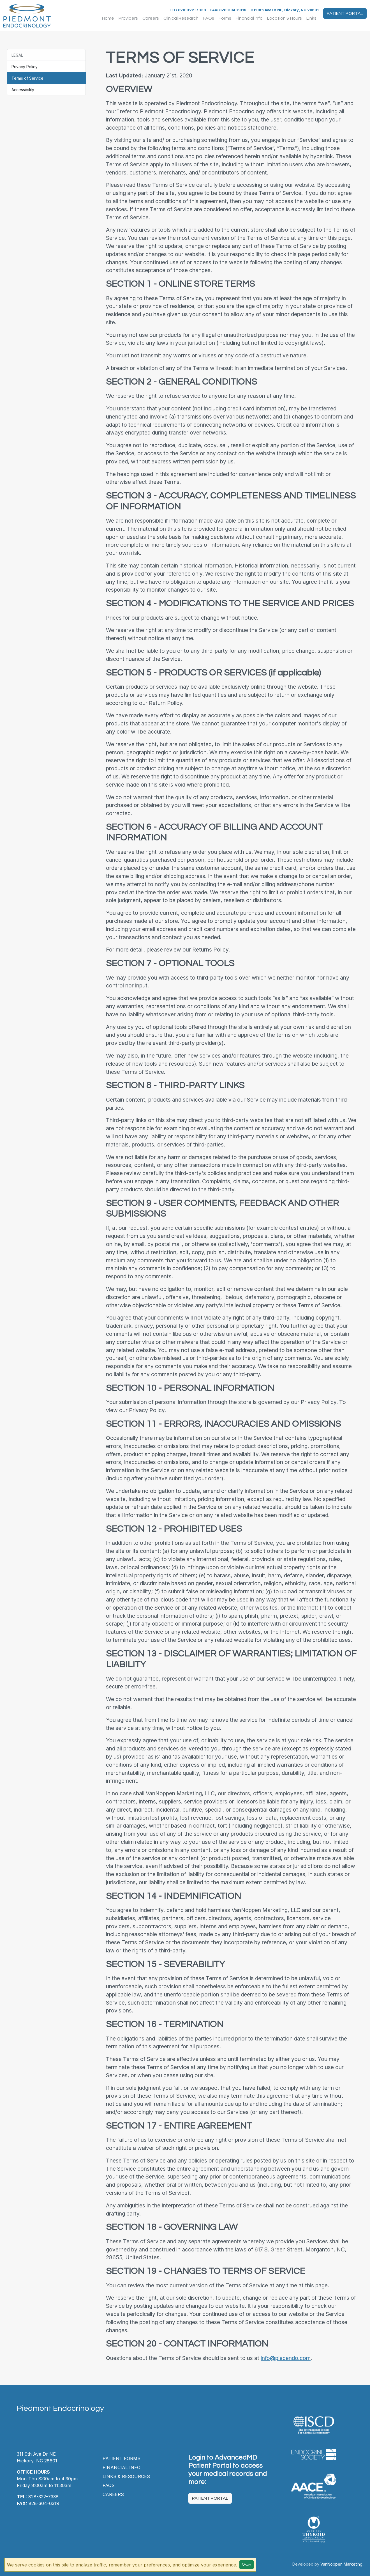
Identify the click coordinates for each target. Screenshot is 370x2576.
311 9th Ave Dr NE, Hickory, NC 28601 (285, 10)
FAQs (208, 18)
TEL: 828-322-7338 (187, 10)
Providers (128, 18)
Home (108, 18)
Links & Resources (126, 2476)
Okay (246, 2564)
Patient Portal (345, 13)
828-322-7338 (38, 2496)
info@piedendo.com (286, 2358)
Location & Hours (284, 18)
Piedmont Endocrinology (60, 2408)
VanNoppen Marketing (342, 2564)
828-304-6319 (38, 2503)
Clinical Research (180, 18)
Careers (150, 18)
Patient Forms (121, 2458)
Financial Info (249, 18)
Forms (225, 18)
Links (311, 18)
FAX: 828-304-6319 (228, 10)
